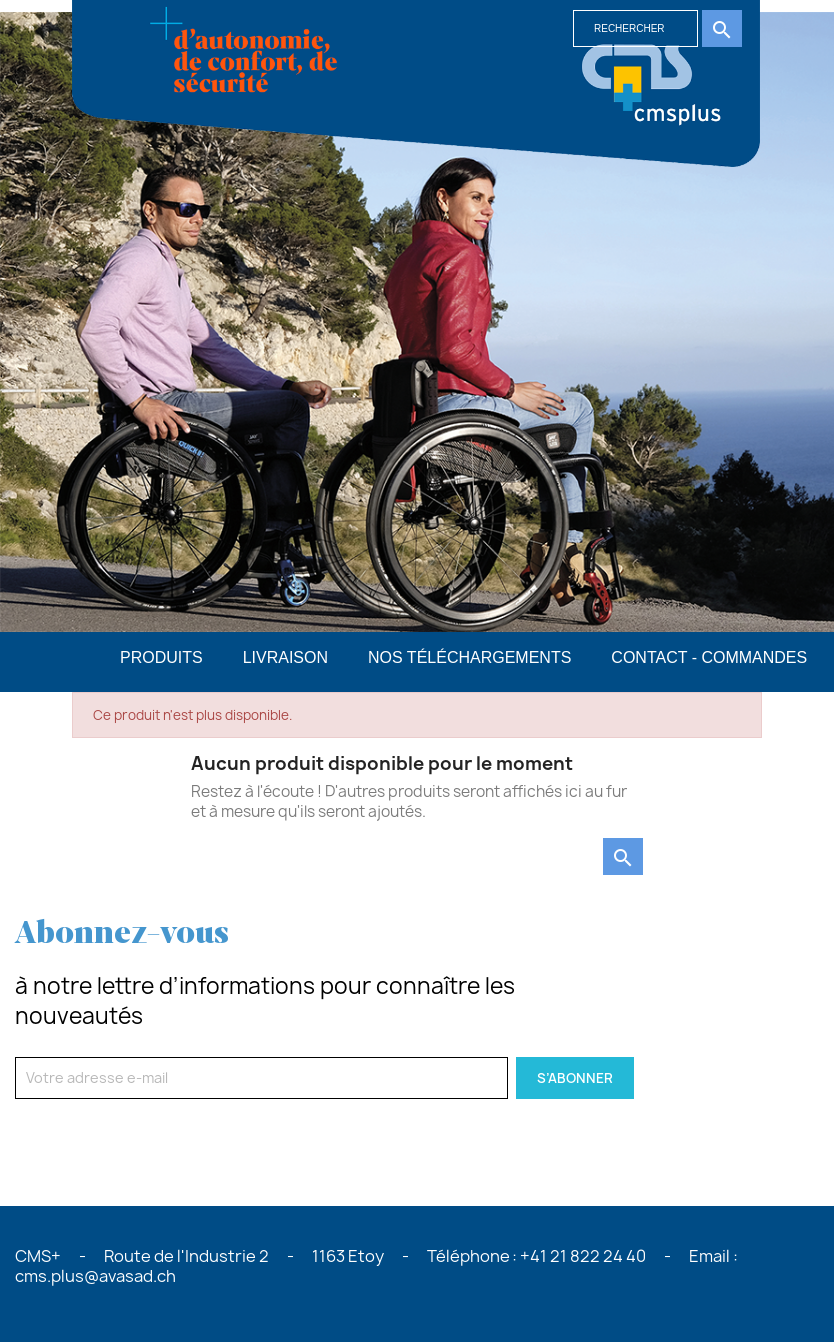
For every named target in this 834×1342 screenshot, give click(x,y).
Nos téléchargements (469, 657)
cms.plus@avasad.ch (95, 1276)
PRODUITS (161, 657)
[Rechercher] (635, 28)
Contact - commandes (709, 657)
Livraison (285, 657)
